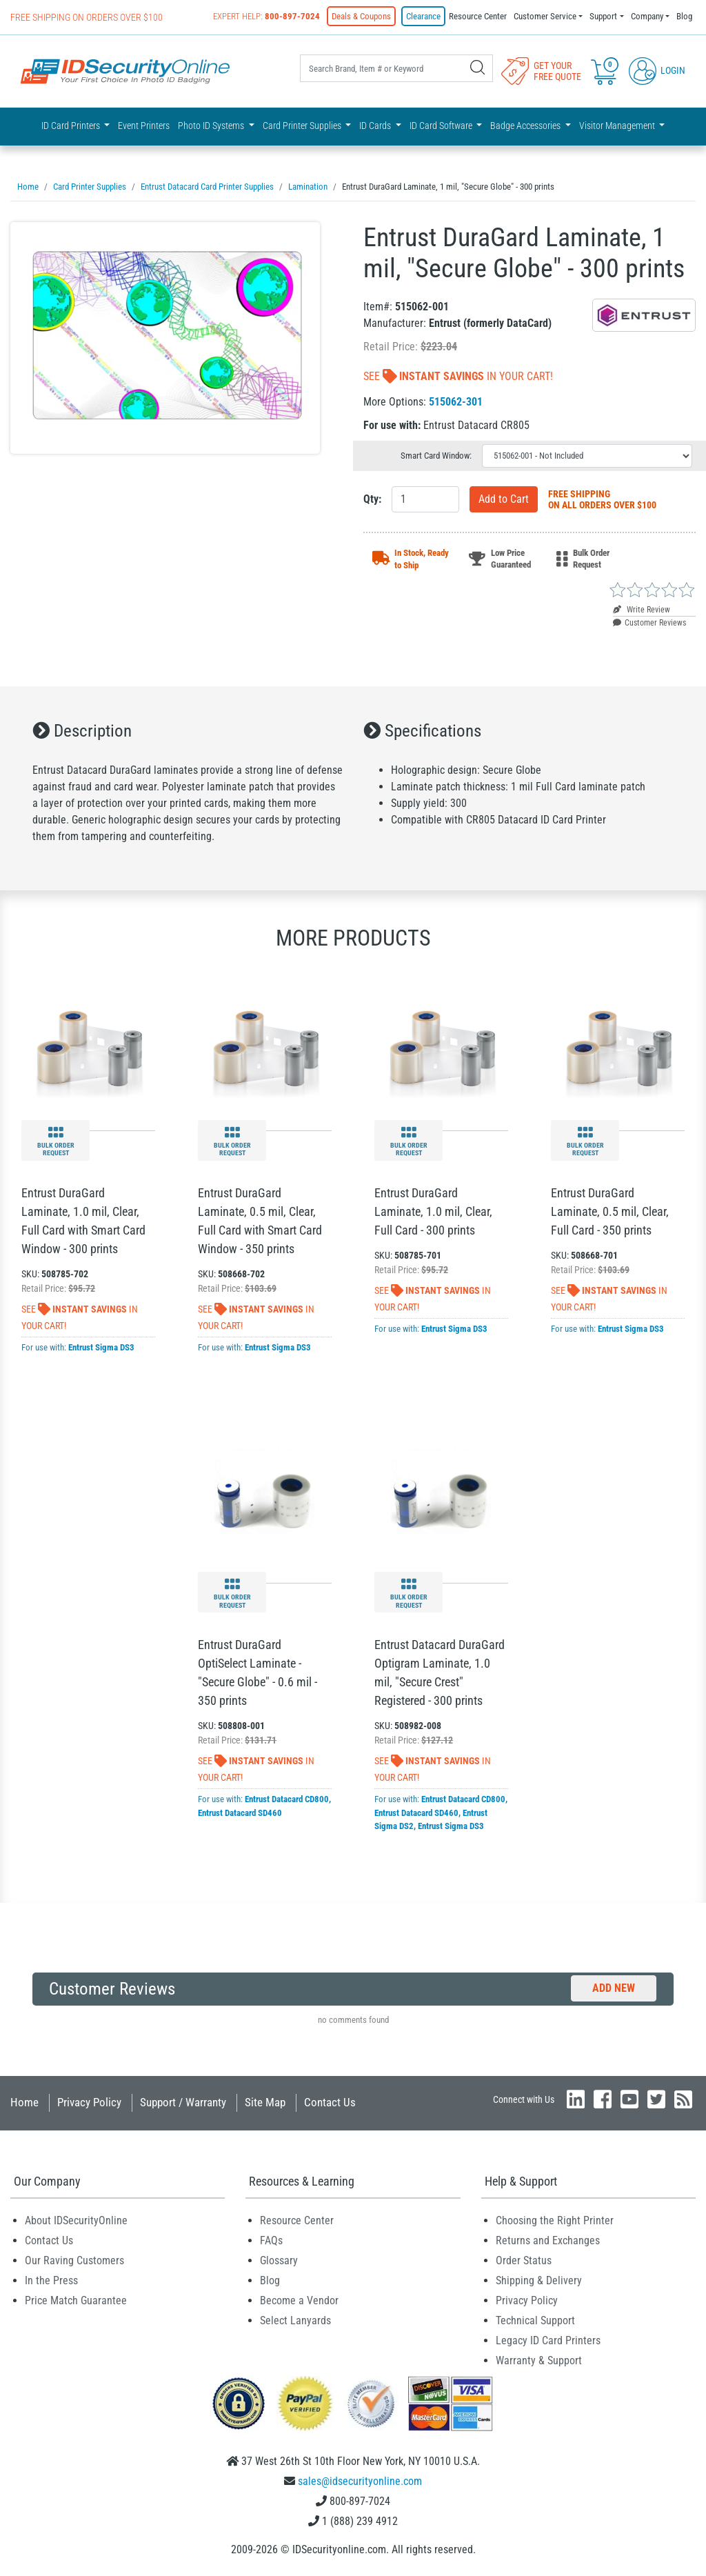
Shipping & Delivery (539, 2280)
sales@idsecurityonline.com (360, 2481)
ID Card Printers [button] (71, 125)
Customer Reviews (649, 623)
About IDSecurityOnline (76, 2220)
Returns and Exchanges (548, 2240)
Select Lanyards (295, 2320)
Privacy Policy (89, 2102)
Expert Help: (266, 16)
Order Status (524, 2260)
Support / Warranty (183, 2102)
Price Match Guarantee (76, 2300)
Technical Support (535, 2320)
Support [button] (603, 16)
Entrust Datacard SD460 (240, 1813)
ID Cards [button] (376, 125)
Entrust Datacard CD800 (287, 1799)
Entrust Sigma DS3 (101, 1347)
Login (657, 70)
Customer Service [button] (545, 16)
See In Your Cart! (458, 376)
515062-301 (456, 401)
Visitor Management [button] (618, 125)
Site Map (265, 2102)
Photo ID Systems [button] (212, 125)
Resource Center (478, 16)
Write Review (641, 610)
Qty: (372, 499)
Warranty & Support (539, 2360)
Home (24, 2102)
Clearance (423, 16)
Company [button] (647, 16)
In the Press (51, 2280)
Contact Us (330, 2102)
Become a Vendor (299, 2300)
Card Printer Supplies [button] (303, 125)
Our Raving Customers (74, 2260)
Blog (684, 16)
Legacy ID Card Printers (548, 2340)
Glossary (279, 2260)
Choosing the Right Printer (555, 2220)
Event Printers (144, 125)
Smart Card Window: (436, 455)
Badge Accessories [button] (526, 125)
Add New (613, 1988)
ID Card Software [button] (442, 125)
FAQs (271, 2240)
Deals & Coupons (361, 16)
